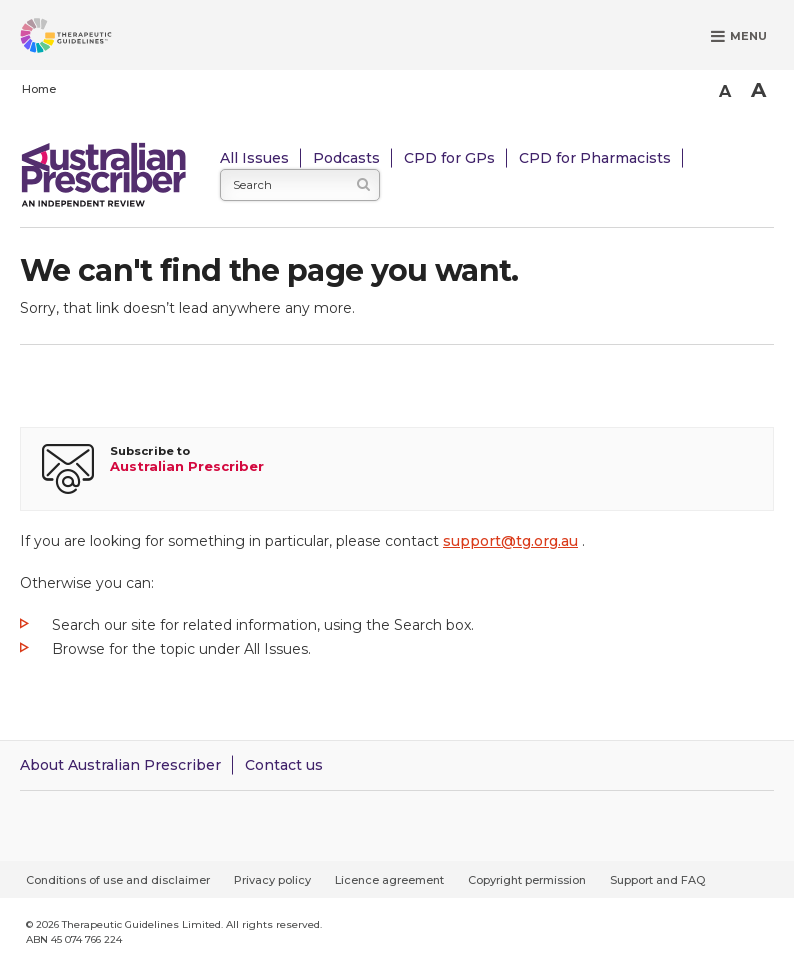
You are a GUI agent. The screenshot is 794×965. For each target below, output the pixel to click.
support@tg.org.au (510, 541)
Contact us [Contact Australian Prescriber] (284, 765)
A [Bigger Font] (758, 90)
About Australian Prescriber (120, 765)
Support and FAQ (657, 880)
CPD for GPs (449, 158)
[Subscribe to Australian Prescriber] (397, 469)
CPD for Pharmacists (595, 158)
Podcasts (346, 158)
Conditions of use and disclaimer (118, 880)
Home (39, 89)
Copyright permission (527, 880)
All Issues (254, 158)
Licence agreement (389, 880)
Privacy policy (272, 880)
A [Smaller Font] (725, 91)
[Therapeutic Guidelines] (90, 39)
